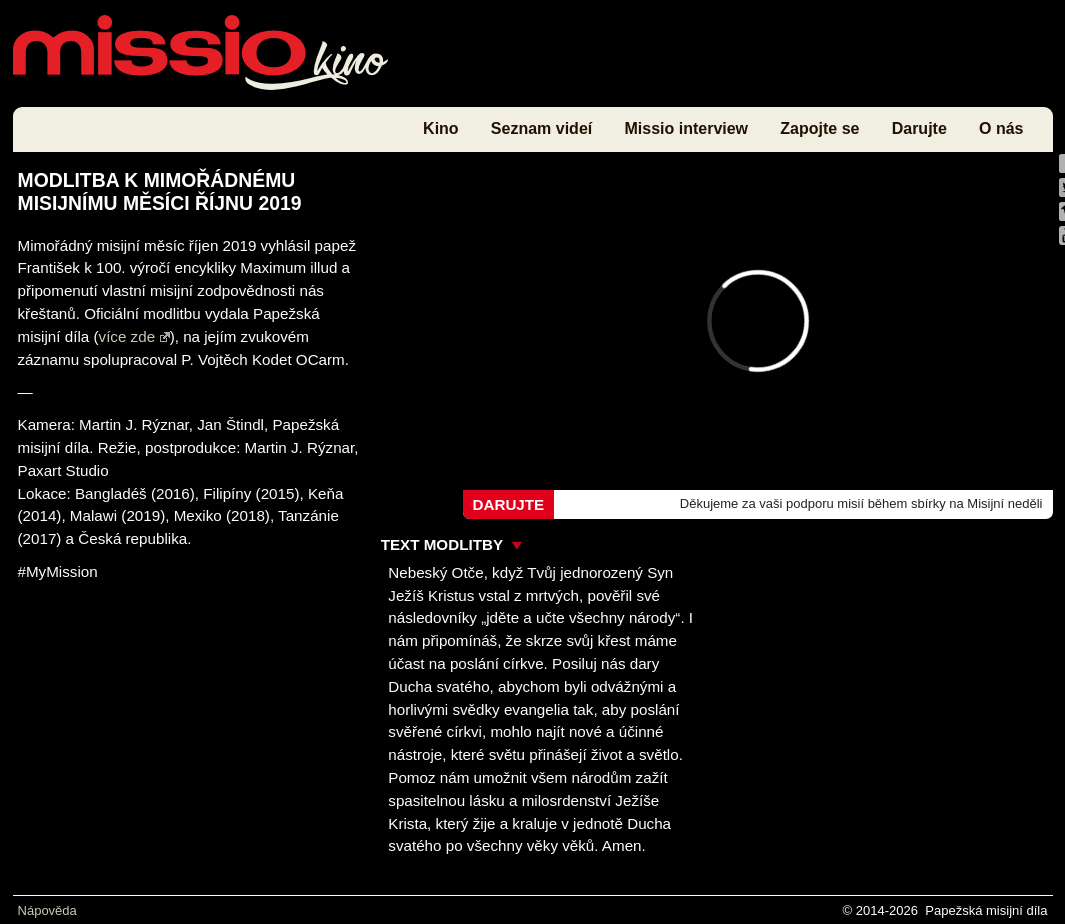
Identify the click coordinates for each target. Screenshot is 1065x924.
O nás (1001, 128)
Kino (441, 128)
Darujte (919, 128)
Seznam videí (541, 128)
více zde (134, 336)
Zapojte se (819, 128)
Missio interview (686, 128)
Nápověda (47, 910)
